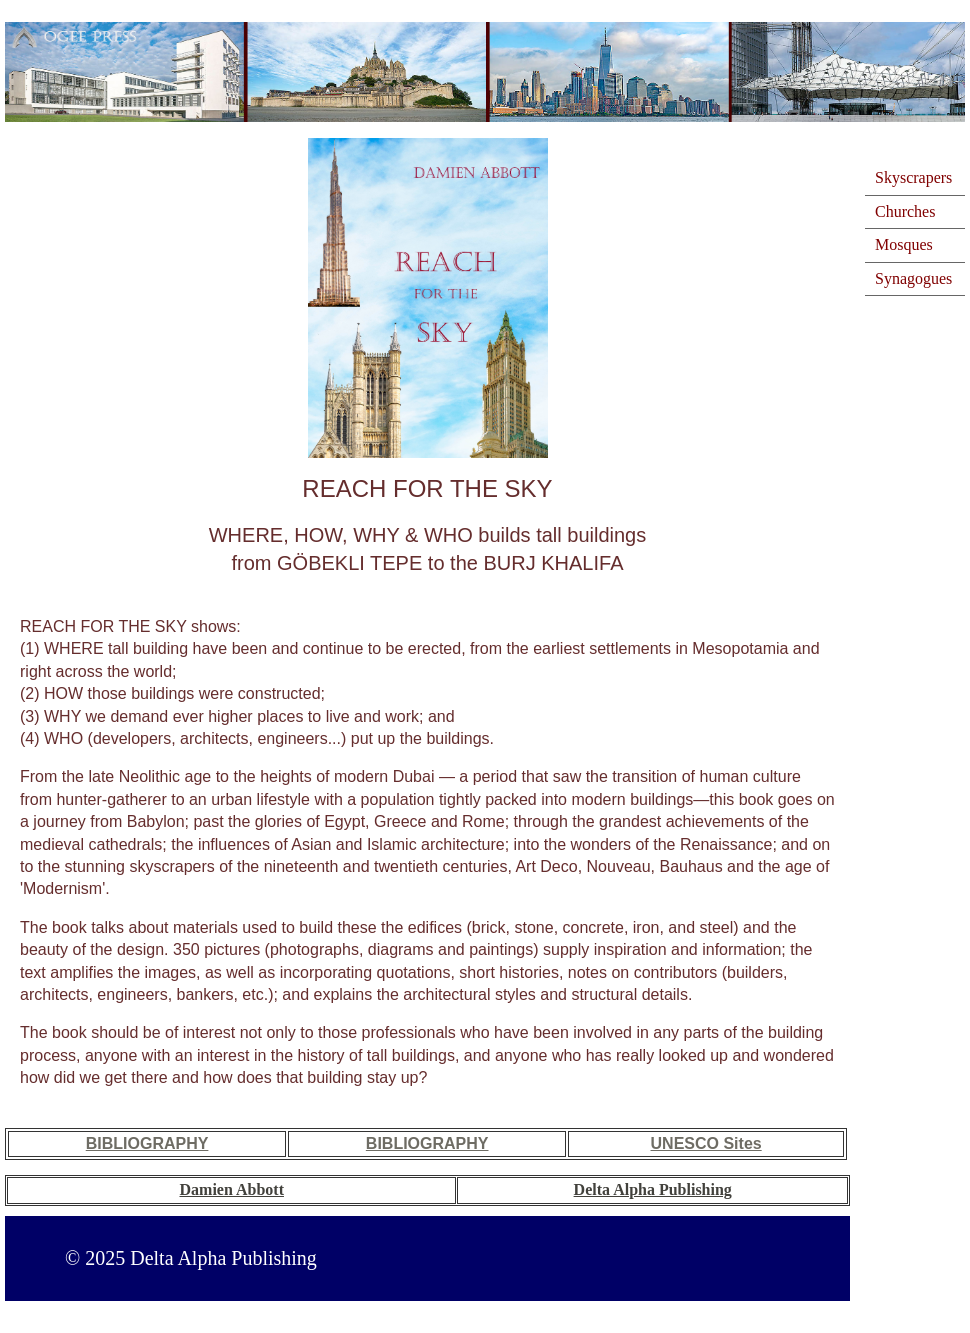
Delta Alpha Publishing (653, 1189)
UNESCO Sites (706, 1143)
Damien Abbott (232, 1189)
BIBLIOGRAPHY (147, 1143)
